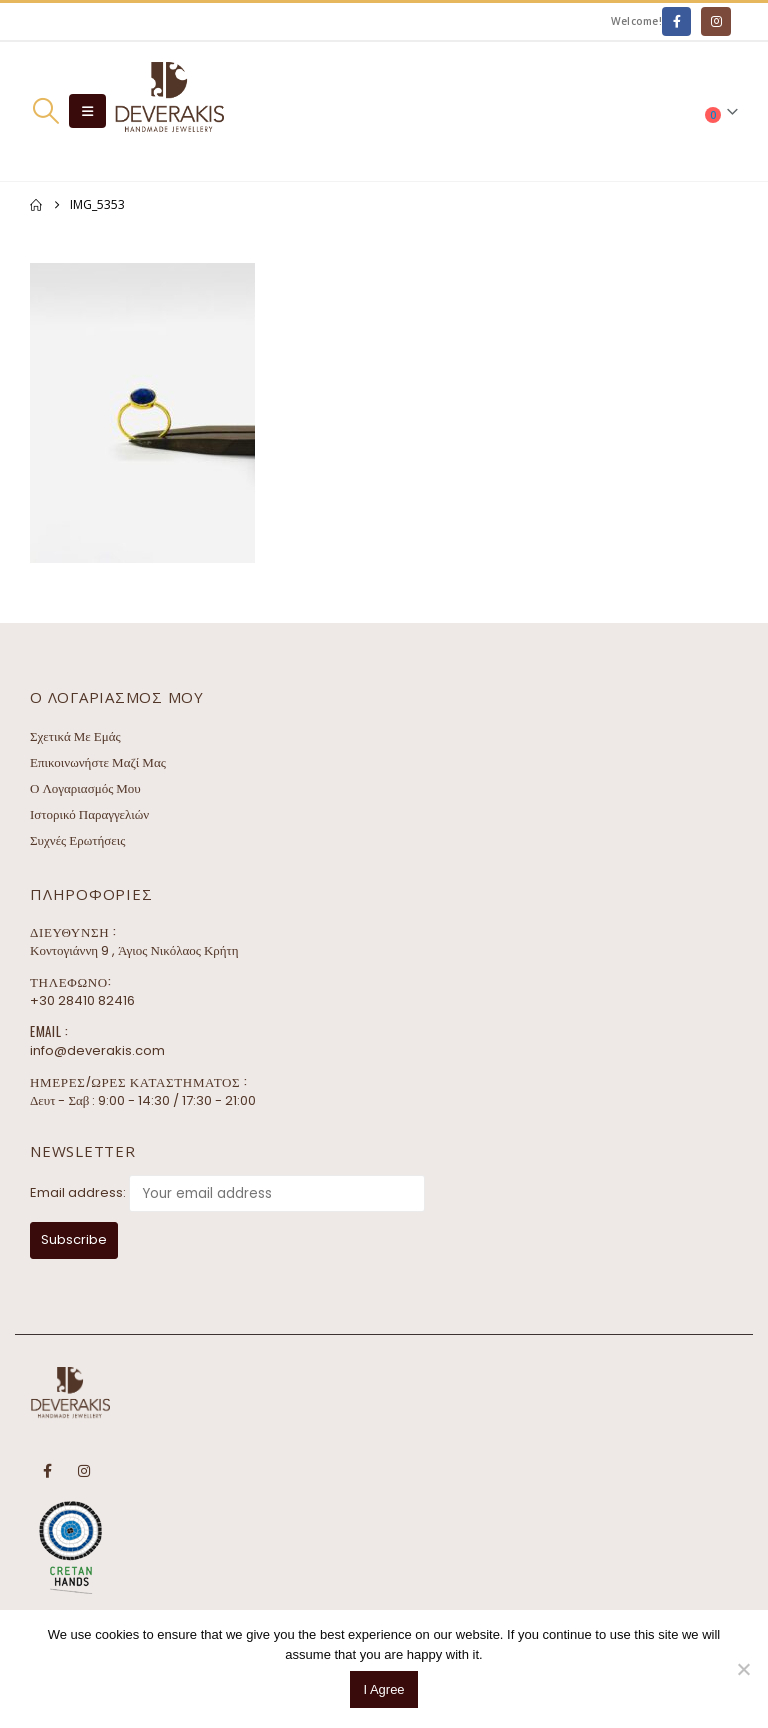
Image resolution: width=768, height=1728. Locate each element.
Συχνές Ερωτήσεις (77, 840)
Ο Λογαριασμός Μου (85, 788)
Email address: (78, 1192)
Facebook (47, 1471)
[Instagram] (715, 21)
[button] (45, 111)
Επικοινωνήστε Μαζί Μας (98, 762)
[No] (743, 1669)
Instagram (84, 1471)
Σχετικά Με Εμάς (75, 736)
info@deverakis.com (97, 1050)
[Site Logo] (169, 111)
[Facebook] (676, 21)
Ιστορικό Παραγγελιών (89, 814)
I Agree (383, 1689)
